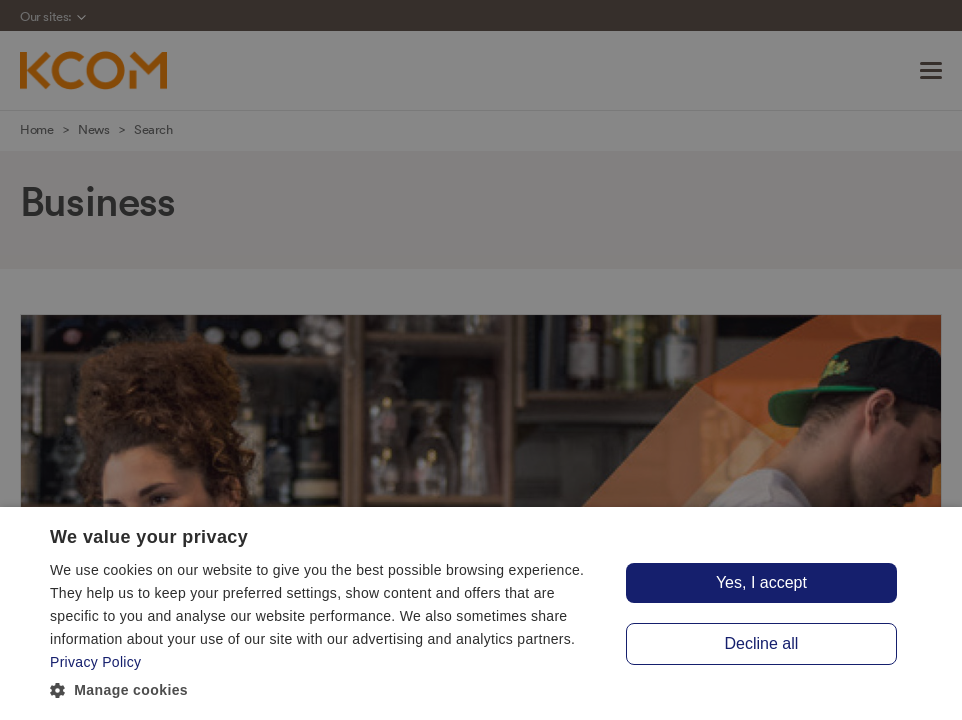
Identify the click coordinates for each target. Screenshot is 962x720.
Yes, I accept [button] (761, 582)
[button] (327, 691)
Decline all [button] (762, 643)
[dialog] (481, 613)
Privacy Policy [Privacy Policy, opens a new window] (95, 662)
